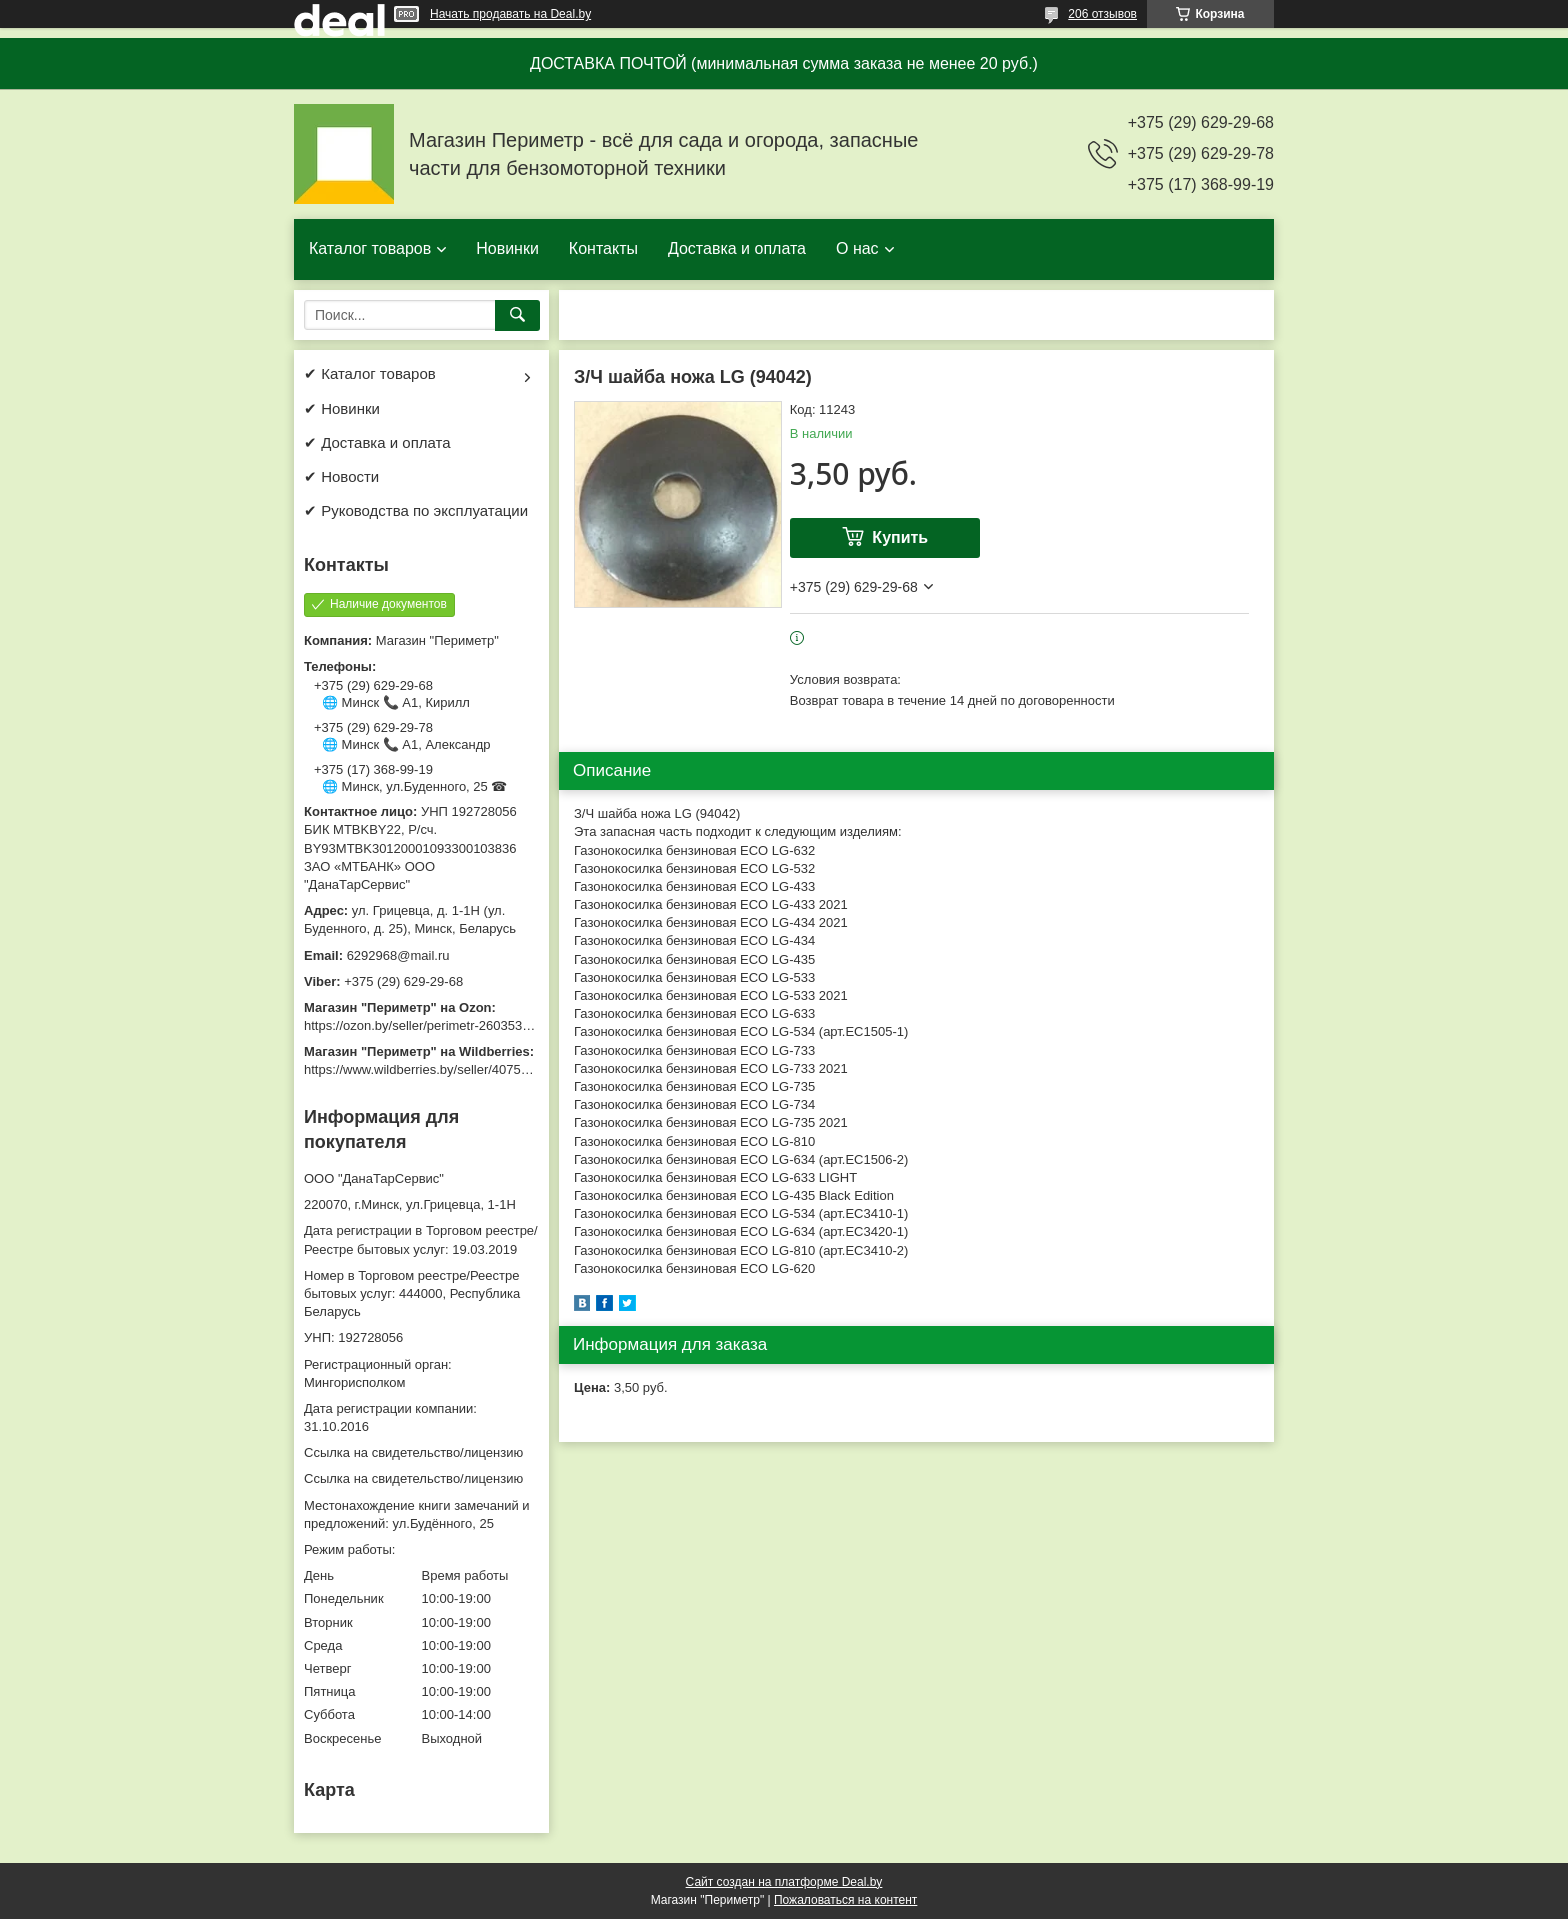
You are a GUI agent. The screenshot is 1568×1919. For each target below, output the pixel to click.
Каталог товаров (370, 248)
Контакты (603, 248)
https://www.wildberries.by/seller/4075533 (423, 1069)
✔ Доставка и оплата (377, 442)
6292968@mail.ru (398, 955)
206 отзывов (1102, 14)
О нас (857, 248)
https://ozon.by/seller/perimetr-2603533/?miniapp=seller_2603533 (493, 1025)
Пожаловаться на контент (845, 1900)
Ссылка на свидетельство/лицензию (413, 1452)
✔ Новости (341, 476)
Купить (900, 537)
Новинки (507, 248)
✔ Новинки (342, 408)
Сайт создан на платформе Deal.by (784, 1882)
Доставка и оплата (737, 248)
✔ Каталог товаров (370, 373)
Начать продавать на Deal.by (510, 14)
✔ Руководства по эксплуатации (416, 510)
